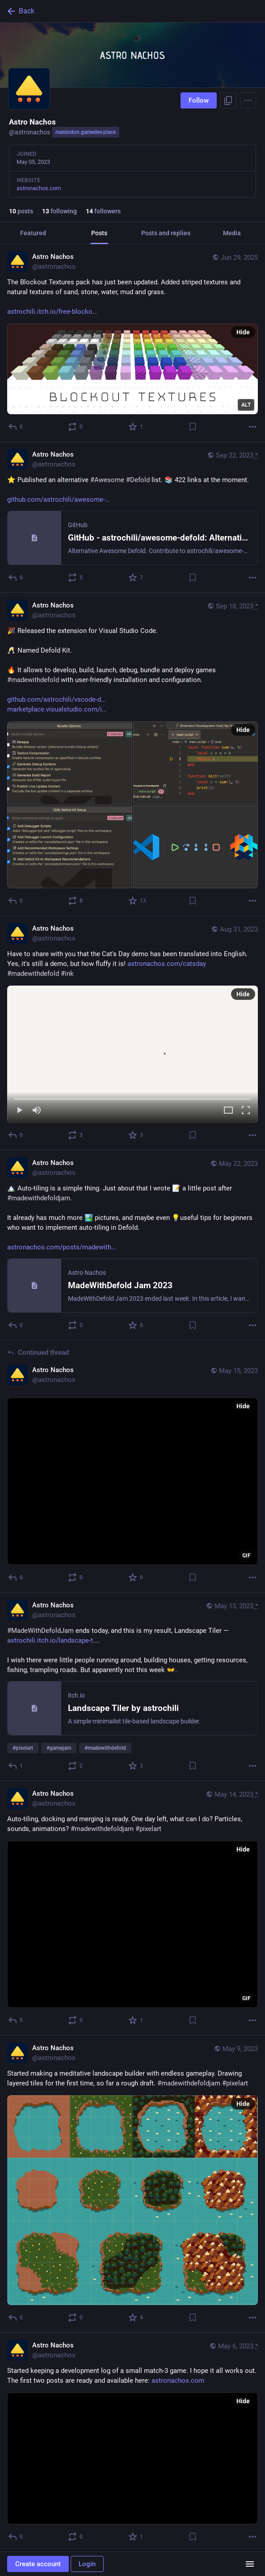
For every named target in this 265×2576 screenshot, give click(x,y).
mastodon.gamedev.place (85, 132)
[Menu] (248, 100)
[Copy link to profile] (228, 100)
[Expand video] (228, 1111)
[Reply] (16, 426)
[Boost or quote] (75, 426)
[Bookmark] (192, 426)
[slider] (132, 1097)
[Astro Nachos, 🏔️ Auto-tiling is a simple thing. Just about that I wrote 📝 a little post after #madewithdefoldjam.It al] (132, 1245)
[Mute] (36, 1111)
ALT (246, 405)
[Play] (19, 1111)
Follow (199, 100)
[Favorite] (136, 426)
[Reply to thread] (16, 1577)
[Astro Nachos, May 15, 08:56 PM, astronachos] (132, 1466)
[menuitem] (132, 1054)
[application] (132, 1481)
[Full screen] (245, 1111)
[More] (252, 426)
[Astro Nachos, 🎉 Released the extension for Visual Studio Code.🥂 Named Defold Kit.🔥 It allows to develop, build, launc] (132, 754)
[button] (132, 1054)
